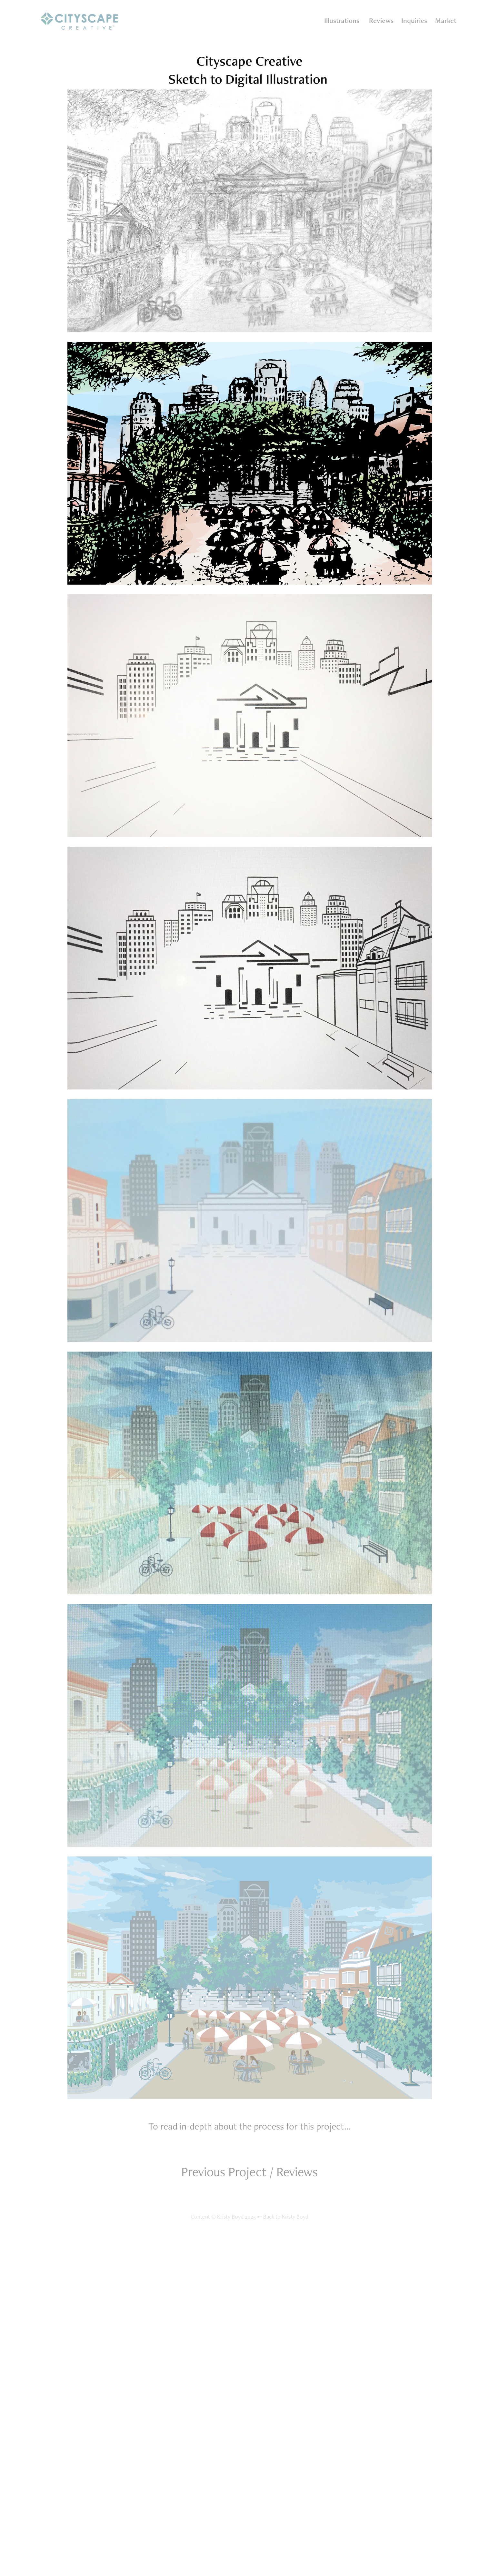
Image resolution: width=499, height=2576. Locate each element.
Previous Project (223, 2171)
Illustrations (341, 20)
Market (445, 20)
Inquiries (414, 20)
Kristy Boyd (295, 2216)
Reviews (381, 20)
